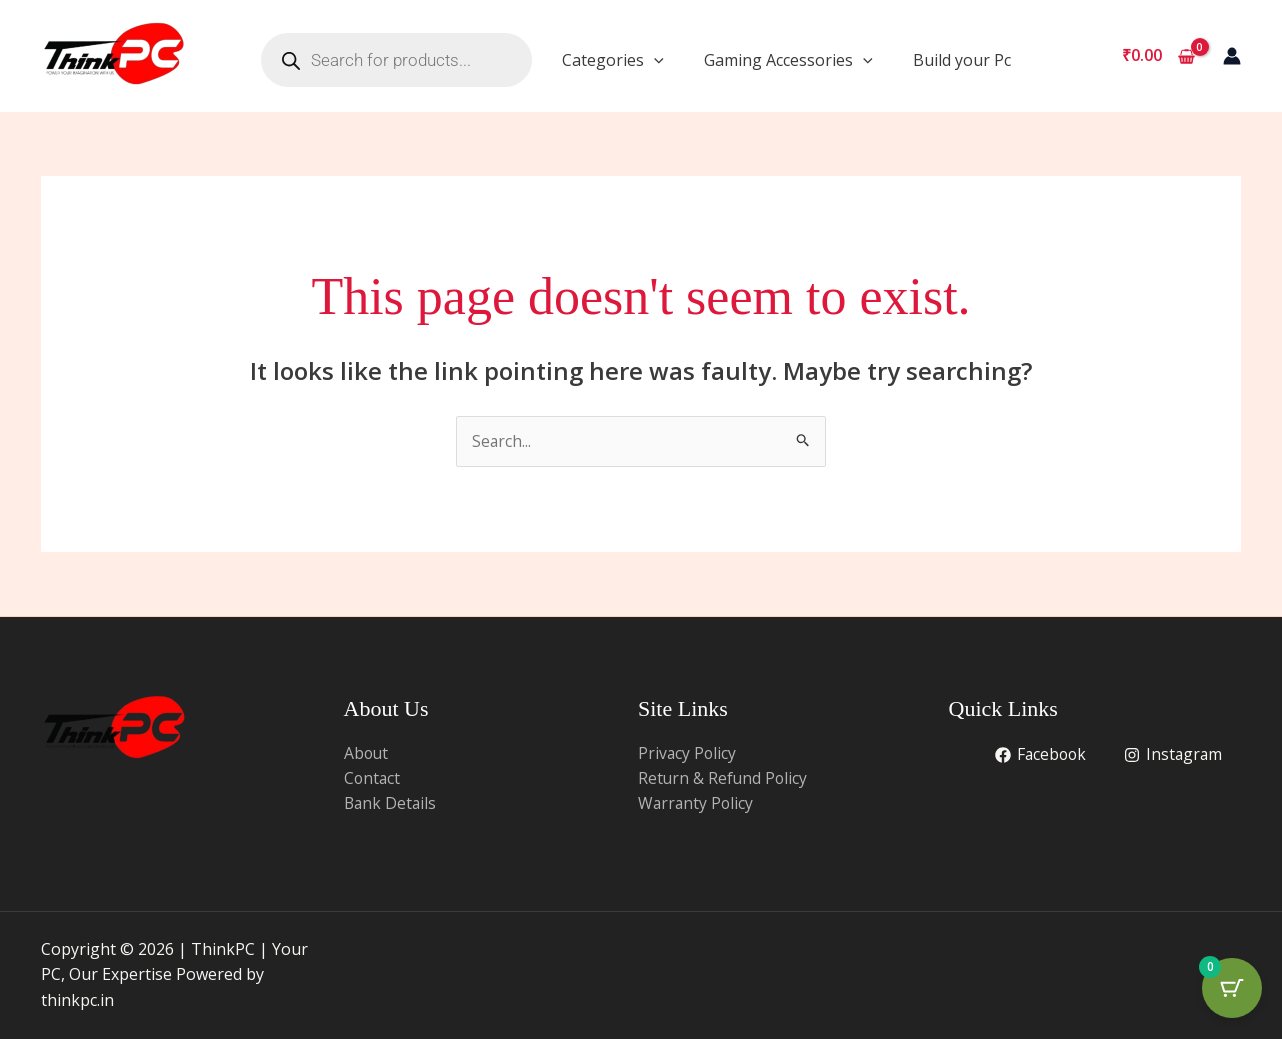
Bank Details (391, 804)
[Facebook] (1037, 755)
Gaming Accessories (788, 60)
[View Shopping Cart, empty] (1158, 56)
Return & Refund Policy (724, 779)
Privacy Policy (688, 753)
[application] (654, 60)
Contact (373, 779)
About (367, 753)
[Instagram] (1172, 755)
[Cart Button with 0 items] (1232, 989)
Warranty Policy (697, 804)
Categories (613, 60)
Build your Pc (962, 60)
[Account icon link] (1232, 56)
